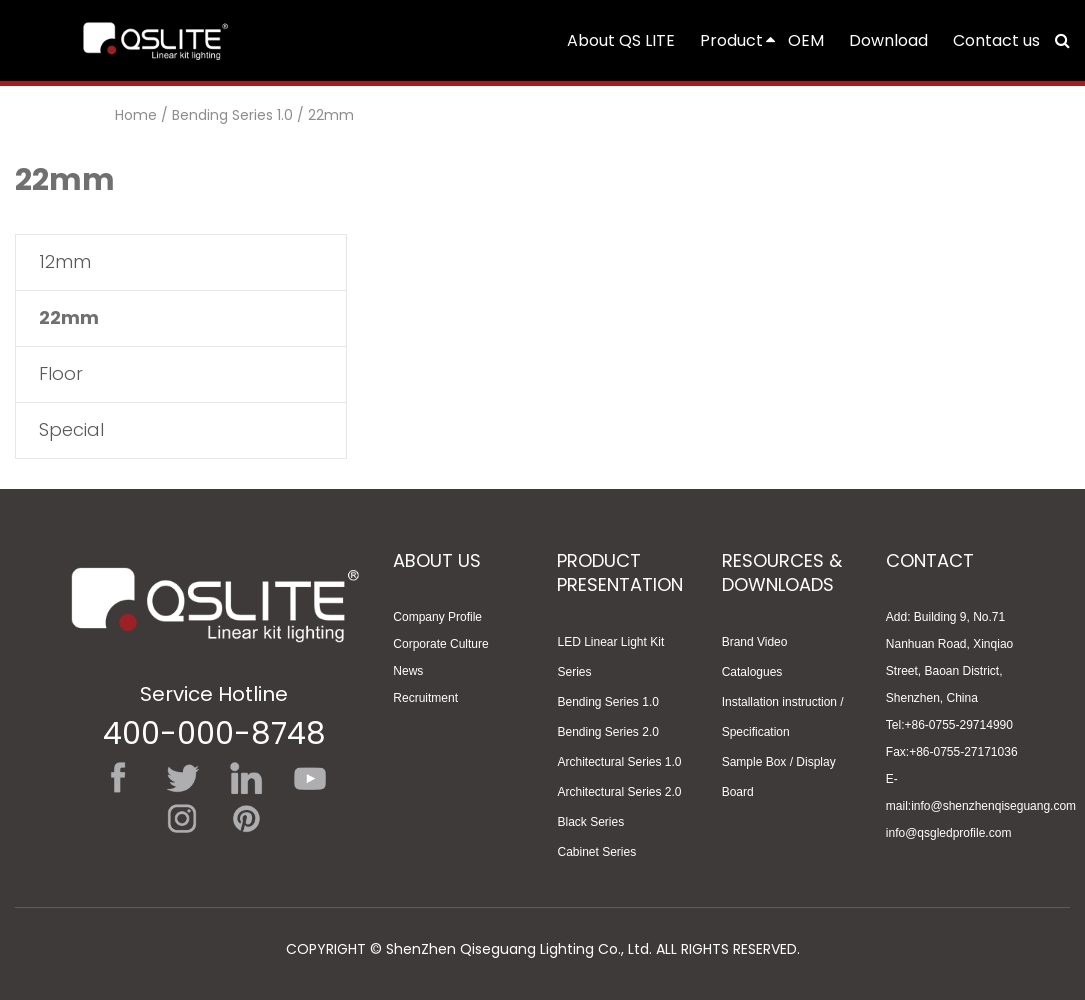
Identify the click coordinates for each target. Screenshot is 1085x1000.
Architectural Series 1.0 (619, 762)
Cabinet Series (596, 852)
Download (888, 40)
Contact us (996, 40)
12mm (65, 261)
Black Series (590, 822)
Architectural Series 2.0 (619, 792)
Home (136, 115)
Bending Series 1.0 (232, 115)
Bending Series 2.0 (607, 732)
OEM (806, 40)
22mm (331, 115)
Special (71, 429)
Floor (61, 373)
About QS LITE (621, 40)
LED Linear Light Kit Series (610, 657)
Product (739, 40)
